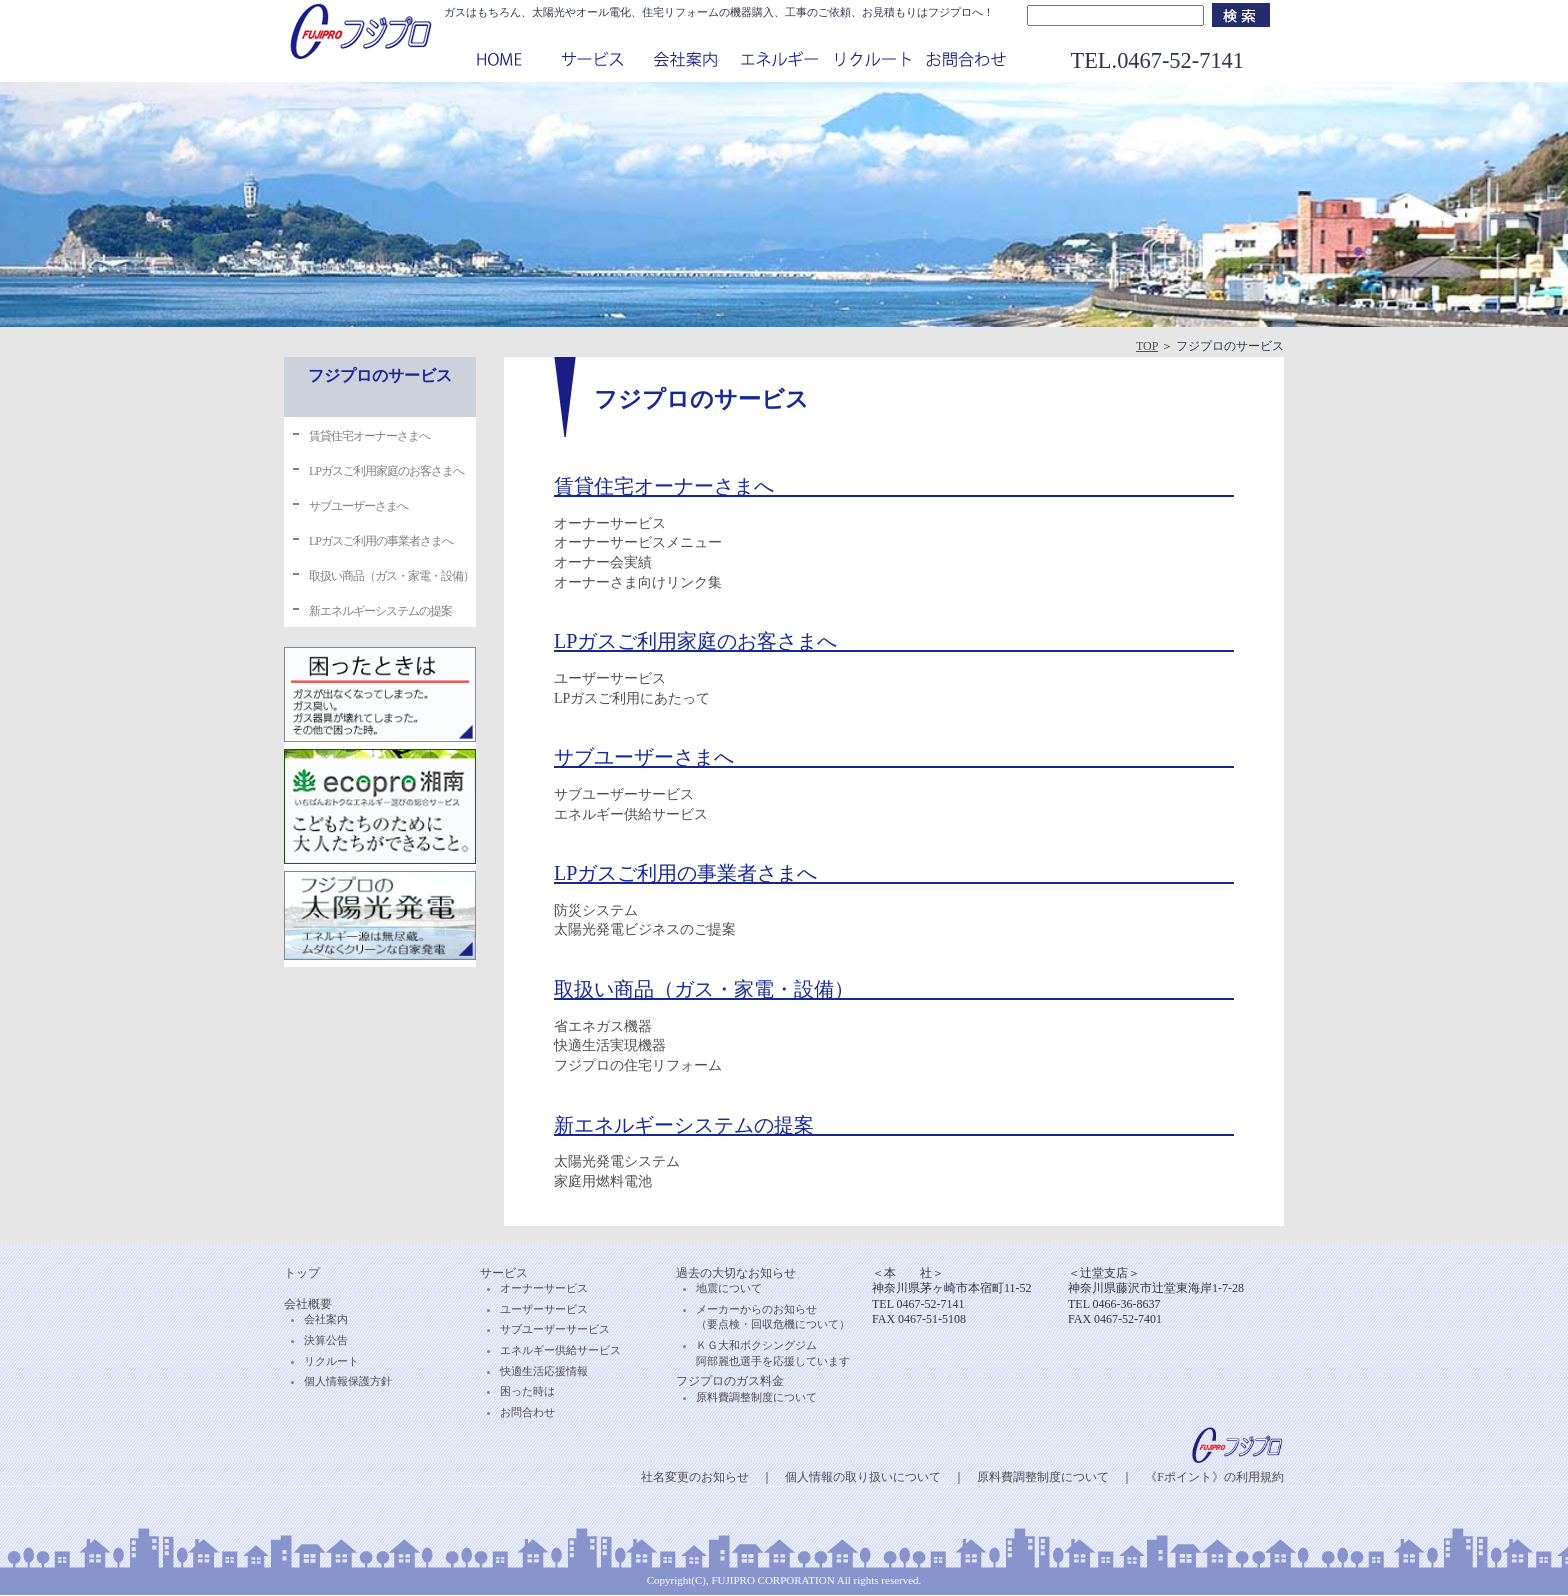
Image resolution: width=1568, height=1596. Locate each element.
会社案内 (326, 1319)
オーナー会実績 (603, 562)
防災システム (596, 910)
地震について (729, 1288)
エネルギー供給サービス (631, 814)
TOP (1147, 346)
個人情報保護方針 (348, 1381)
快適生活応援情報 (544, 1371)
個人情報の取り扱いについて (863, 1477)
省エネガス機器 (603, 1026)
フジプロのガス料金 (730, 1381)
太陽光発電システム (617, 1161)
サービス (504, 1273)
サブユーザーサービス (624, 794)
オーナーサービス (610, 523)
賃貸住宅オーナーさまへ (369, 436)
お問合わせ (527, 1412)
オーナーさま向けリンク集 (638, 582)
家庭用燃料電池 (603, 1181)
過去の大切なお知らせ (736, 1273)
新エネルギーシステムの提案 (380, 611)
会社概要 (308, 1304)
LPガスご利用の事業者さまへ (381, 541)
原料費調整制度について (756, 1397)
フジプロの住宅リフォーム (638, 1065)
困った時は (527, 1391)
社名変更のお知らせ (695, 1477)
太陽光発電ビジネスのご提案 (645, 929)
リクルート (331, 1361)
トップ (302, 1273)
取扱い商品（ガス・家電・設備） (391, 576)
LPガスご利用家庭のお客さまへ (386, 471)
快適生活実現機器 (610, 1045)
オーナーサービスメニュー (638, 542)
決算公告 (326, 1340)
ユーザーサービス (610, 678)
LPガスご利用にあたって (632, 698)
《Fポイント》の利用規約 (1214, 1477)
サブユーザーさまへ (358, 506)
